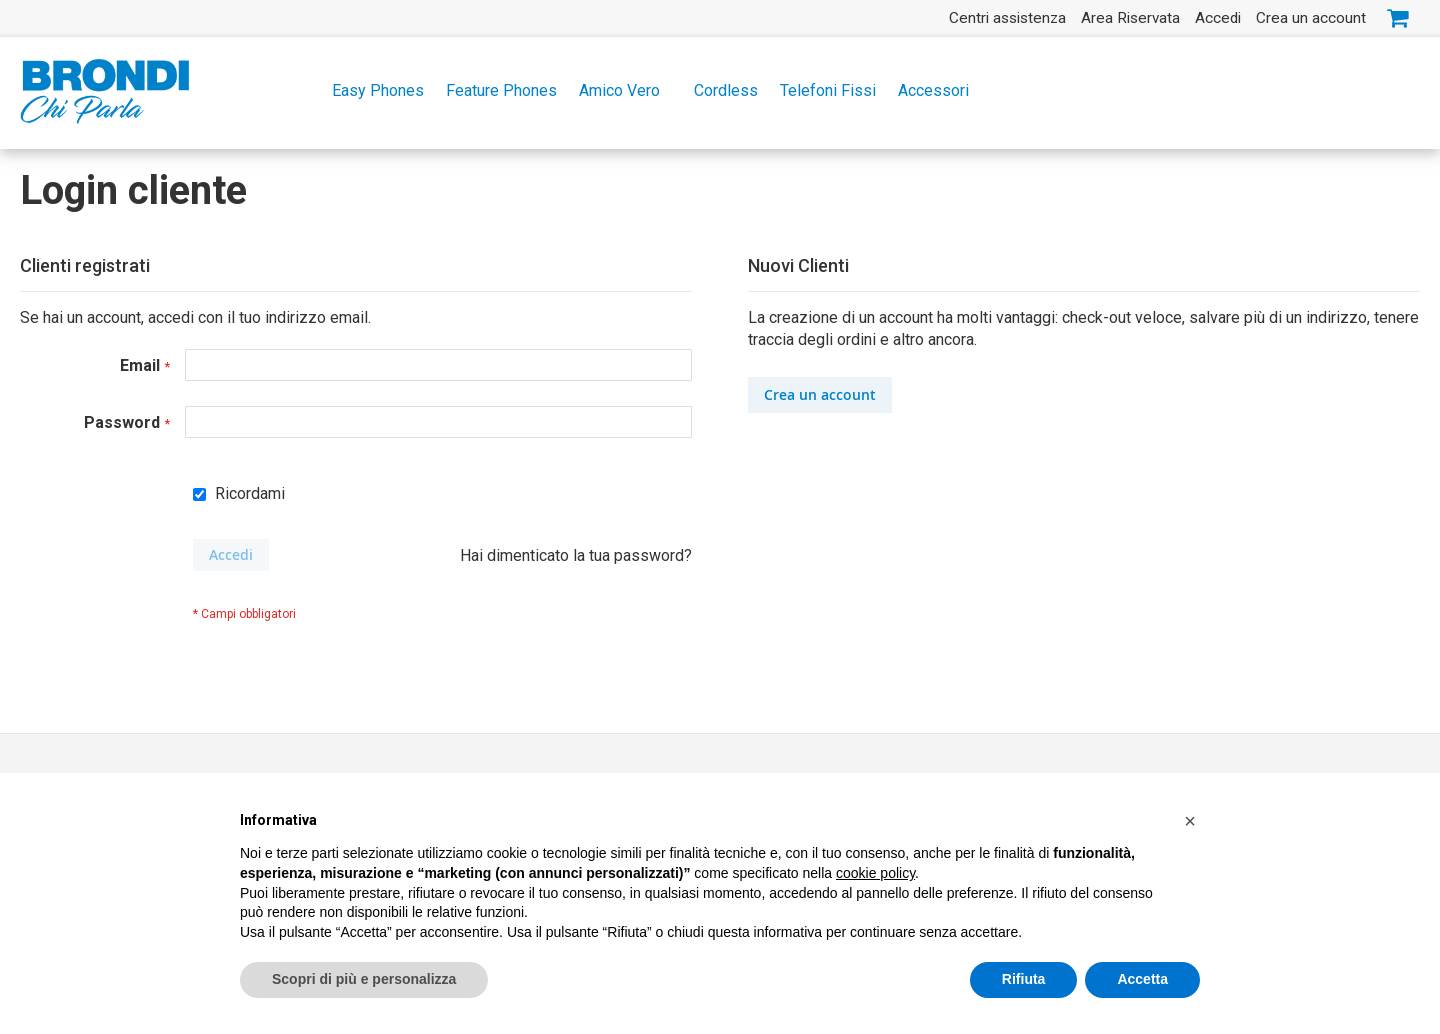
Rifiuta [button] (1024, 980)
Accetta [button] (1142, 980)
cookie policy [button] (875, 874)
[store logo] (105, 91)
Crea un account (1311, 18)
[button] (1190, 822)
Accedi (1218, 18)
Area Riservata (1130, 18)
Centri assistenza (1007, 18)
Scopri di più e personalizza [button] (364, 980)
